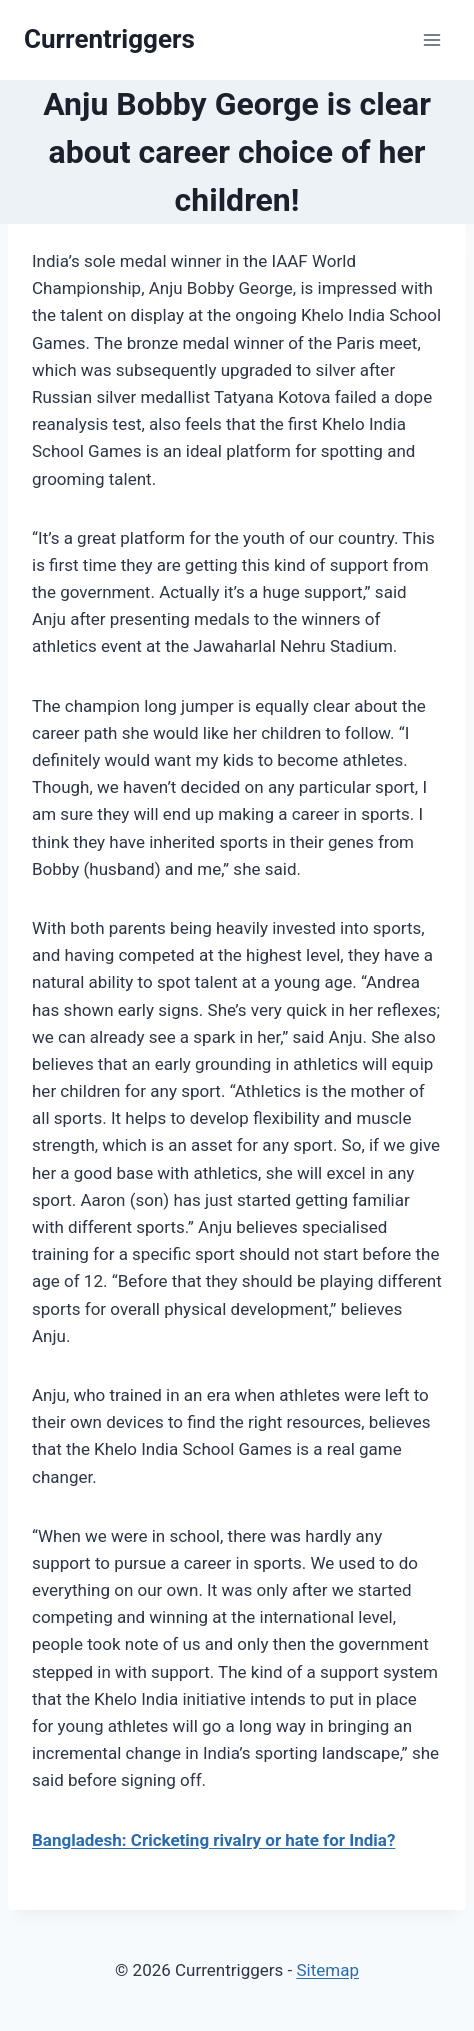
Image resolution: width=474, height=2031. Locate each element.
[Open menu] (431, 39)
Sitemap (327, 1970)
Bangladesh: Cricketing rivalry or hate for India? (213, 1840)
